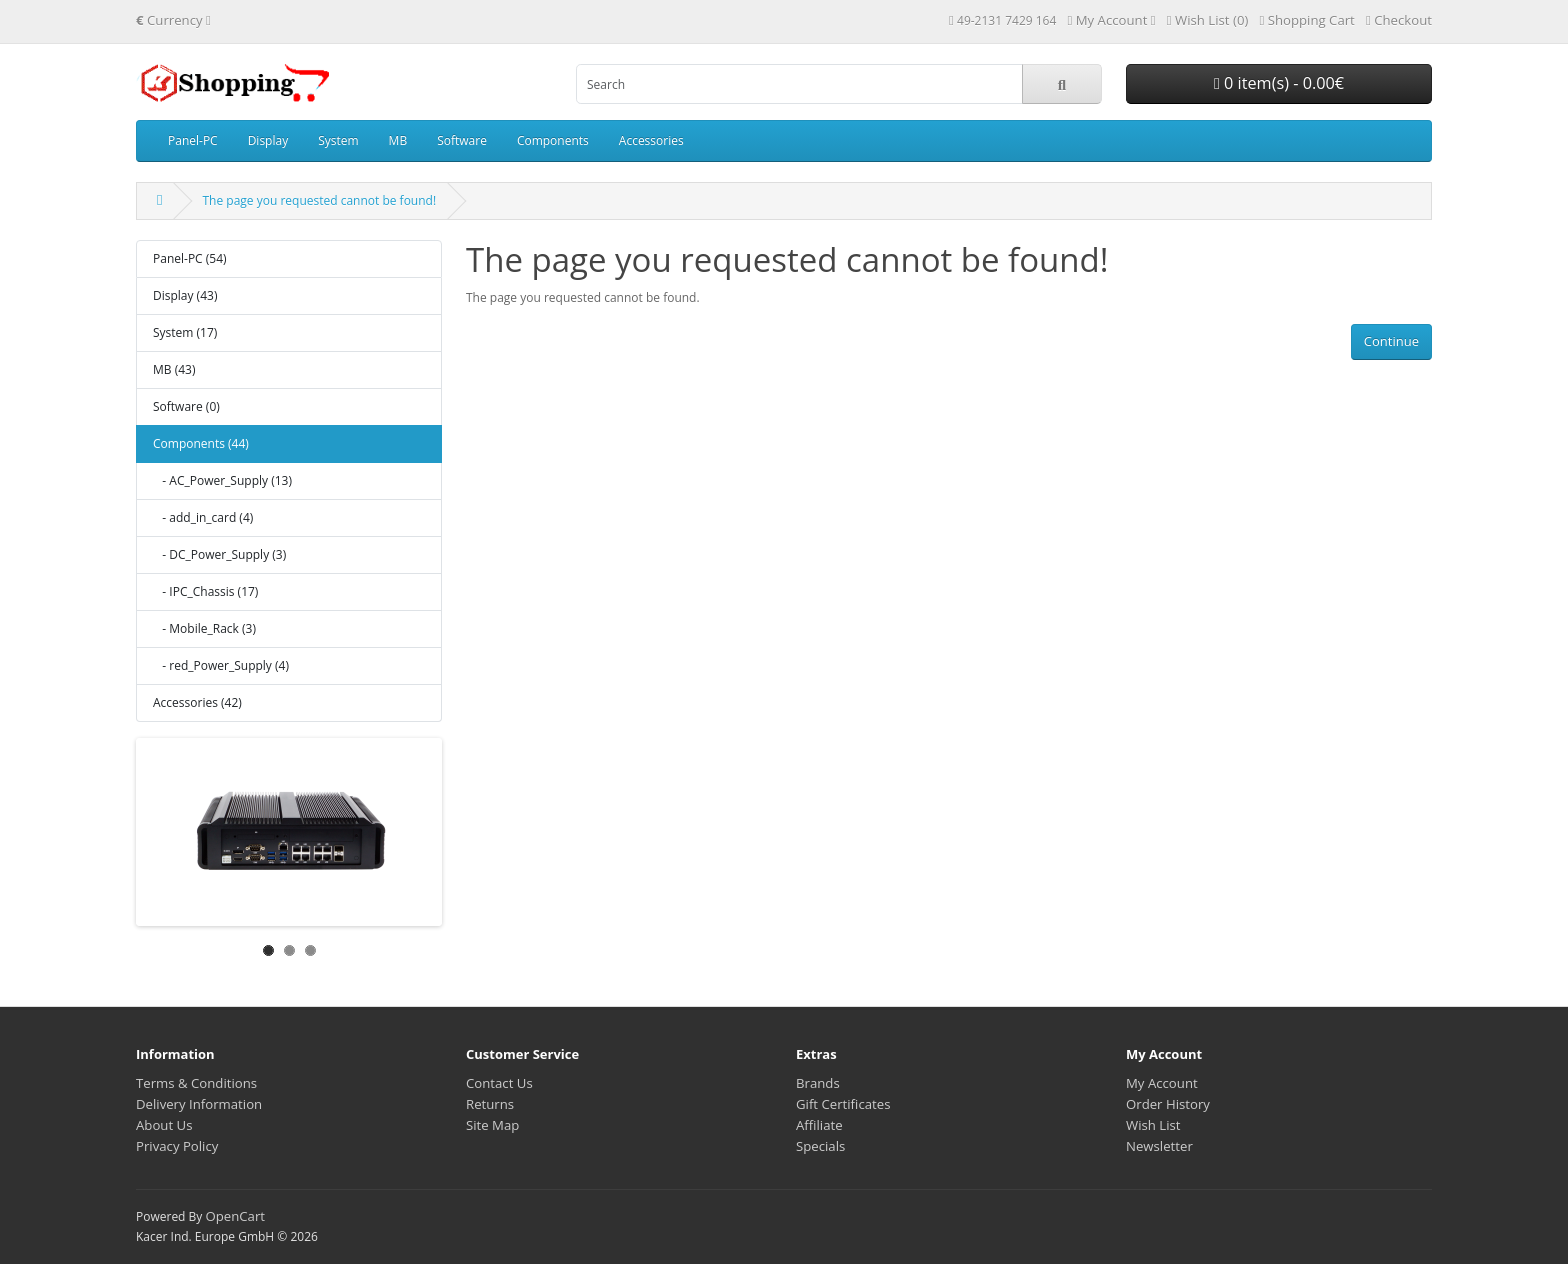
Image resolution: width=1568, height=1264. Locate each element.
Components (553, 140)
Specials (820, 1146)
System (338, 140)
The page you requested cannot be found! (319, 200)
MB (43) (174, 369)
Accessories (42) (197, 702)
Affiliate (819, 1125)
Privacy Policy (177, 1146)
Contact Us (499, 1083)
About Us (164, 1125)
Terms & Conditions (196, 1083)
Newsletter (1159, 1146)
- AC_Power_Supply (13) (222, 480)
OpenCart (235, 1216)
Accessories (651, 140)
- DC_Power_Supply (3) (219, 554)
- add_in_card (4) (203, 517)
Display (268, 140)
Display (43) (185, 295)
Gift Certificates (843, 1104)
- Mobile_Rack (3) (204, 628)
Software (462, 140)
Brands (818, 1083)
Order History (1168, 1104)
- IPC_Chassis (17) (205, 591)
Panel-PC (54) (190, 258)
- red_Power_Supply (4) (221, 665)
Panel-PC (193, 140)
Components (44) (201, 443)
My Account (1162, 1083)
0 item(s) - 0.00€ (1279, 83)
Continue (1391, 341)
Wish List (1153, 1125)
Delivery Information (199, 1104)
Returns (490, 1104)
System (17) (185, 332)
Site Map (492, 1125)
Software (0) (186, 406)
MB (398, 140)
